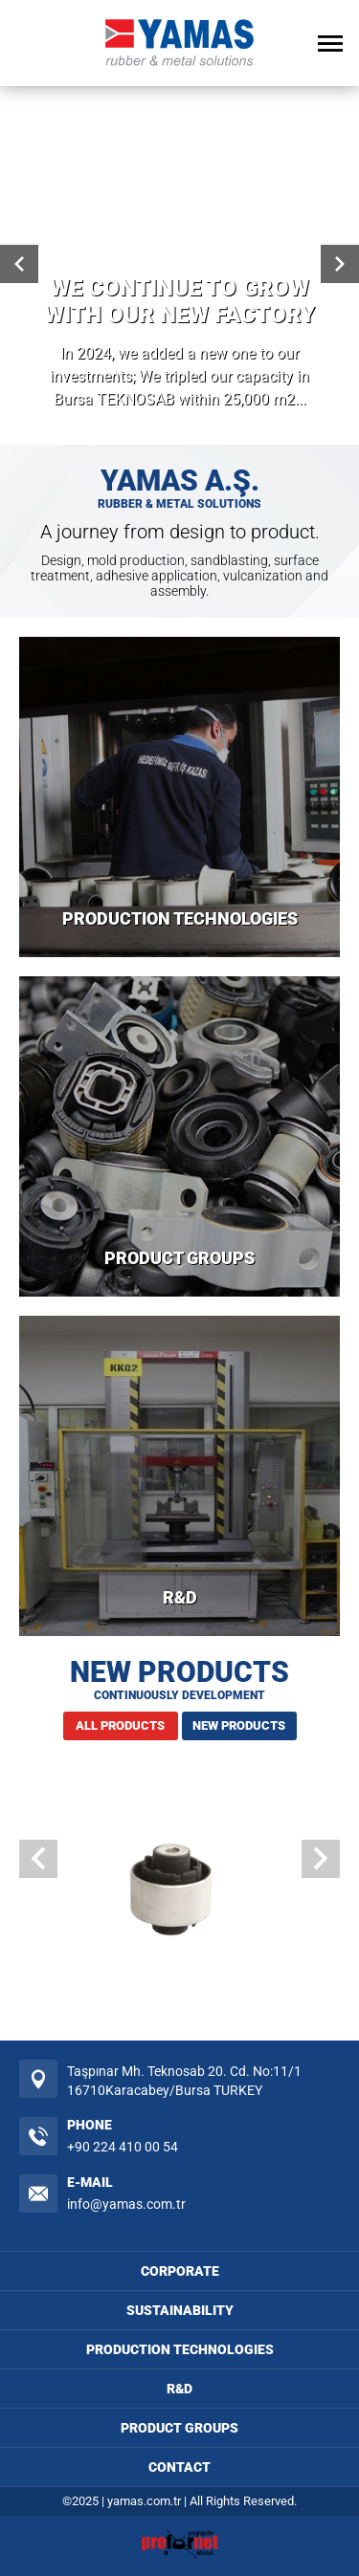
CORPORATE (180, 2271)
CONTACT (179, 2467)
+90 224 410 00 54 (122, 2146)
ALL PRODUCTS (120, 1725)
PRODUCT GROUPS (179, 1258)
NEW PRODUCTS (238, 1725)
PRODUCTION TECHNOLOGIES (180, 918)
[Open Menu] (330, 43)
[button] (321, 1859)
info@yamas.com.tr (126, 2204)
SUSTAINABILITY (180, 2310)
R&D (180, 1597)
